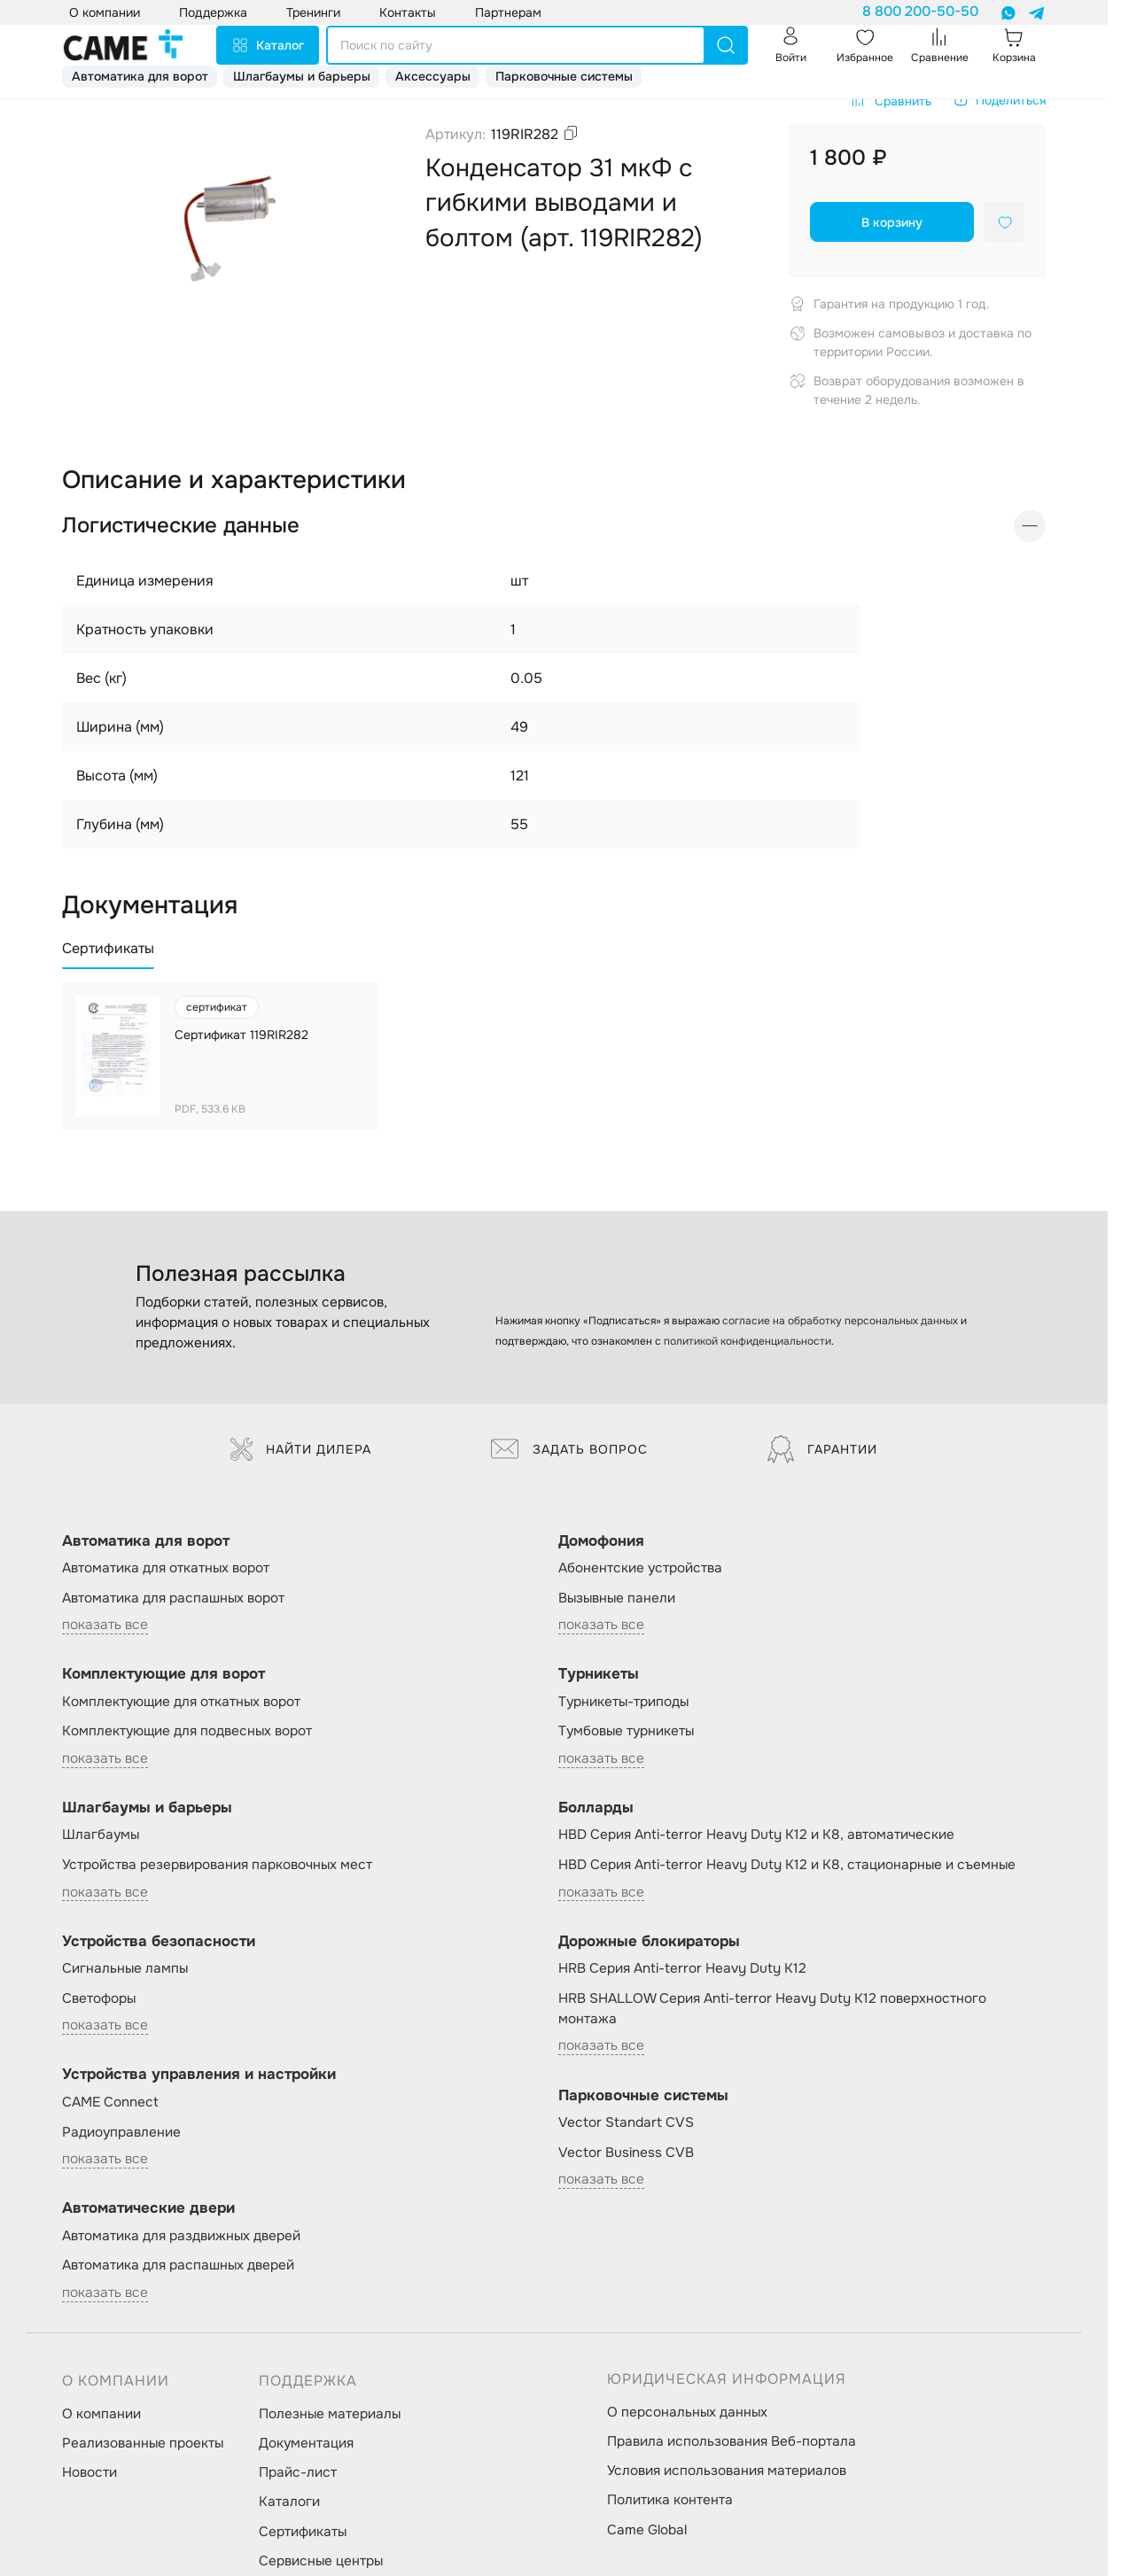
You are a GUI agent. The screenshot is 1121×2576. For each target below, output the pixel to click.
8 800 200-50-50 (920, 11)
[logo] (123, 45)
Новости (89, 2472)
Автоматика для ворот (140, 76)
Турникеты (598, 1673)
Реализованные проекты (142, 2443)
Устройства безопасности (158, 1941)
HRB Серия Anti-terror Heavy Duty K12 (682, 1968)
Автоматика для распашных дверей (178, 2265)
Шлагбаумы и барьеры (301, 76)
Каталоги (289, 2501)
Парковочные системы (564, 76)
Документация (306, 2443)
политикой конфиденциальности (747, 1341)
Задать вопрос (569, 1449)
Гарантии (822, 1449)
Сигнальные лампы (125, 1968)
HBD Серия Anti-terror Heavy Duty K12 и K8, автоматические (756, 1834)
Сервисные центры (321, 2561)
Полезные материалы (330, 2414)
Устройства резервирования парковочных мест (217, 1865)
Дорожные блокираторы (649, 1941)
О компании (101, 2414)
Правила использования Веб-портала (731, 2441)
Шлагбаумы (100, 1834)
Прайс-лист (298, 2472)
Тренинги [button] (313, 12)
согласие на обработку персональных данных (840, 1321)
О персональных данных (687, 2412)
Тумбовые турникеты (626, 1731)
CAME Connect (110, 2102)
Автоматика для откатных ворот (165, 1568)
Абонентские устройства (640, 1568)
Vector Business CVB (626, 2152)
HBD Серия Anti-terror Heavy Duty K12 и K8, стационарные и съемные (787, 1865)
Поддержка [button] (213, 12)
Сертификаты (302, 2532)
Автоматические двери (148, 2208)
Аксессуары (433, 76)
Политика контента (670, 2500)
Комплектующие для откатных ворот (181, 1702)
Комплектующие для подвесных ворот (187, 1731)
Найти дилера (300, 1449)
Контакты (407, 12)
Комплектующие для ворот (163, 1673)
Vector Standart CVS (626, 2122)
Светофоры (99, 1998)
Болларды (596, 1807)
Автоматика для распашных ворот (173, 1598)
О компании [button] (104, 12)
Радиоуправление (121, 2132)
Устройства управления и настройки (199, 2074)
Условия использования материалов (726, 2470)
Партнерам (508, 12)
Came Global (647, 2530)
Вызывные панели (616, 1598)
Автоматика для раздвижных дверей (181, 2236)
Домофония (601, 1541)
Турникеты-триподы (623, 1702)
